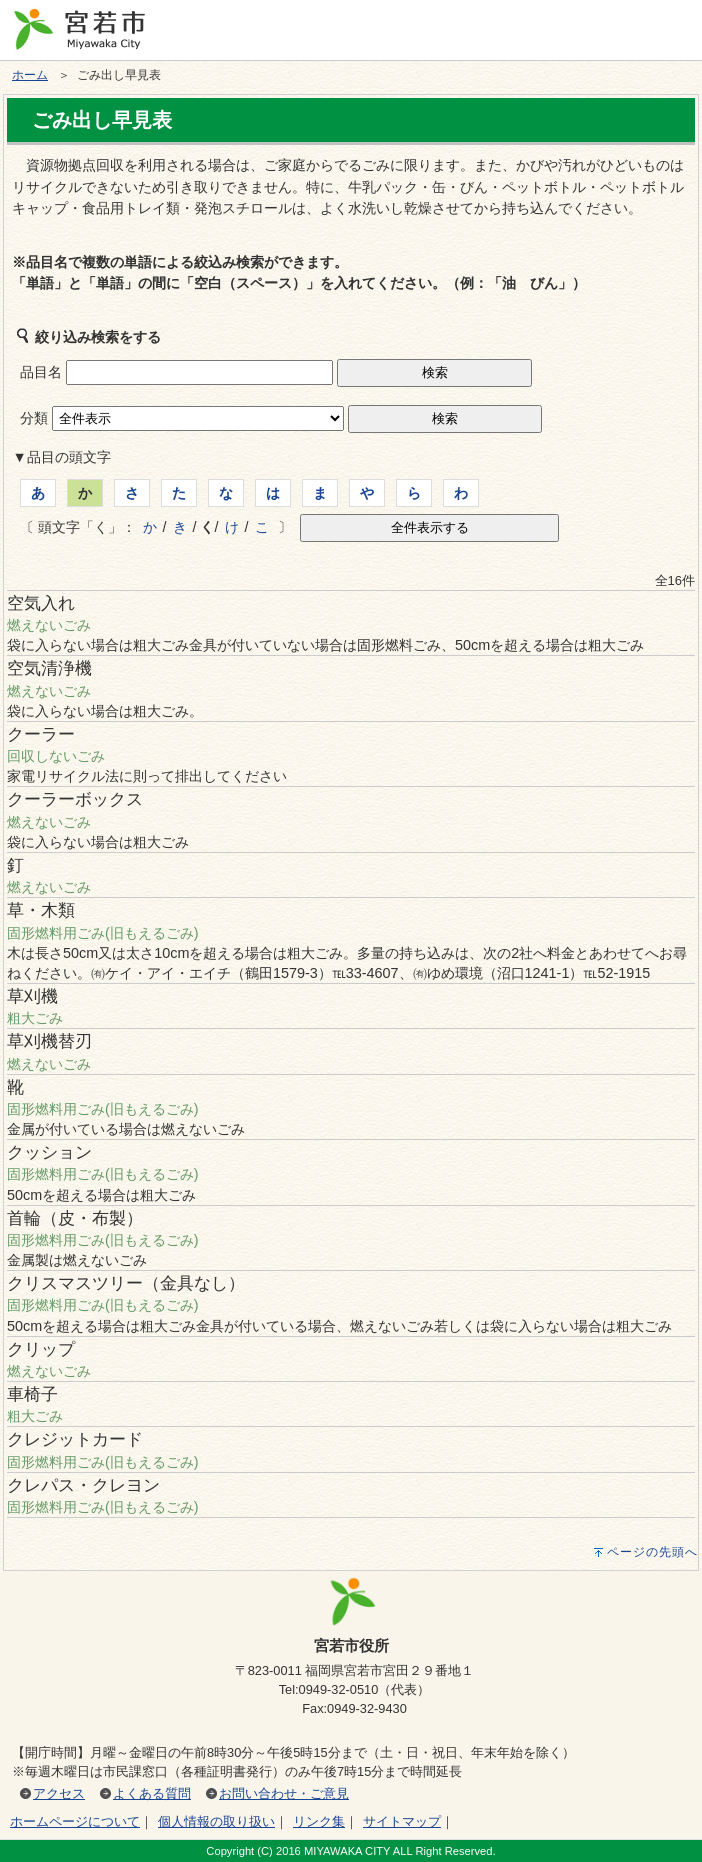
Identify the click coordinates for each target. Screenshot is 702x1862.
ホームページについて (75, 1821)
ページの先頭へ (652, 1552)
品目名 (41, 372)
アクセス (59, 1793)
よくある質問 (152, 1793)
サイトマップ (402, 1821)
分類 (34, 418)
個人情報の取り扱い (216, 1821)
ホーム (30, 75)
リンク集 (319, 1821)
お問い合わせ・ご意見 (284, 1793)
